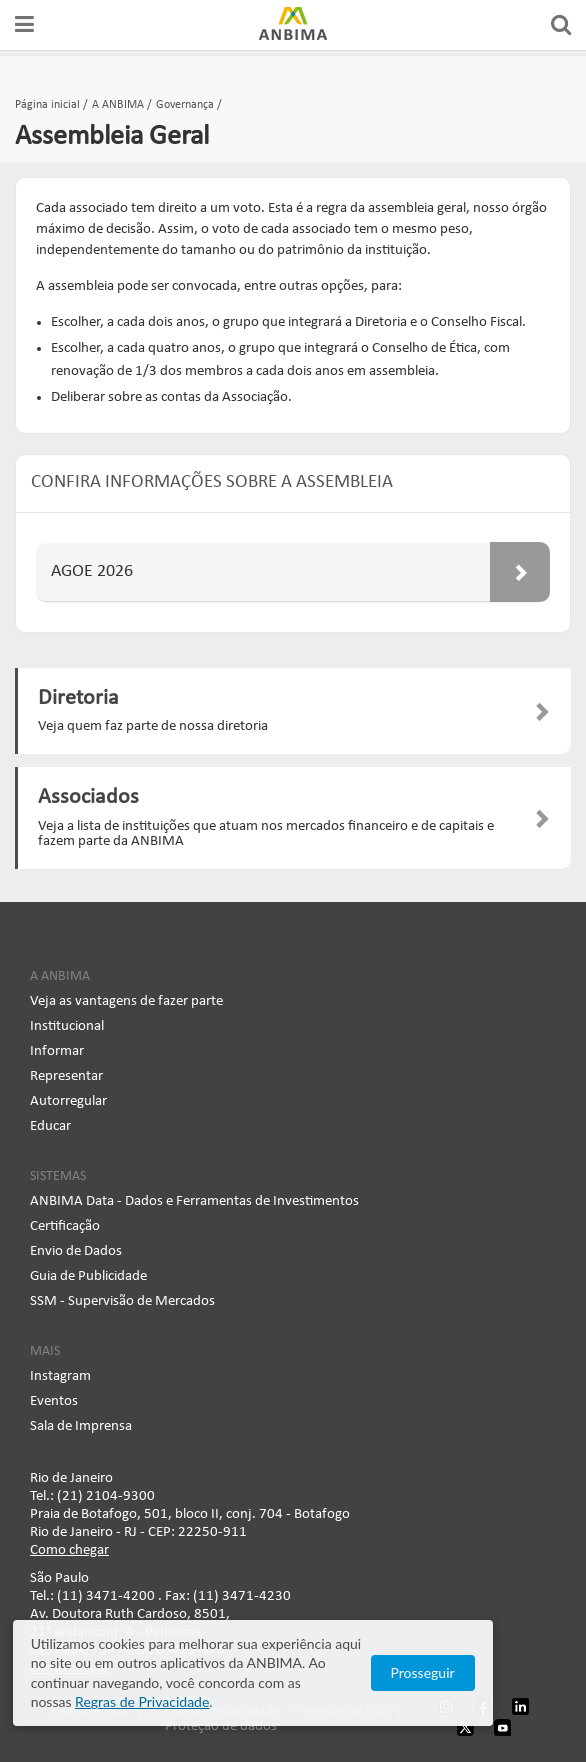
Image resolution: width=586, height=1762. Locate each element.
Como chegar (69, 1550)
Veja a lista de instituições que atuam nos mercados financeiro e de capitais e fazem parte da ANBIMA (266, 834)
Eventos (54, 1401)
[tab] (293, 572)
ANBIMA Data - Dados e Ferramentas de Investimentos (194, 1201)
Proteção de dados (221, 1726)
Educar (50, 1126)
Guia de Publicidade (88, 1276)
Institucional (67, 1026)
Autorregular (68, 1101)
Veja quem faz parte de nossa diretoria (153, 726)
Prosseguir (501, 1682)
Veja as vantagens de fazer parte (126, 1001)
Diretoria (78, 698)
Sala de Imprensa (81, 1426)
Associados (88, 797)
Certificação (65, 1226)
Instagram (60, 1376)
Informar (57, 1051)
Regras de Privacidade (250, 1701)
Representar (66, 1076)
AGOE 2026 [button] (300, 572)
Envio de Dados (76, 1251)
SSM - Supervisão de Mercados (122, 1301)
